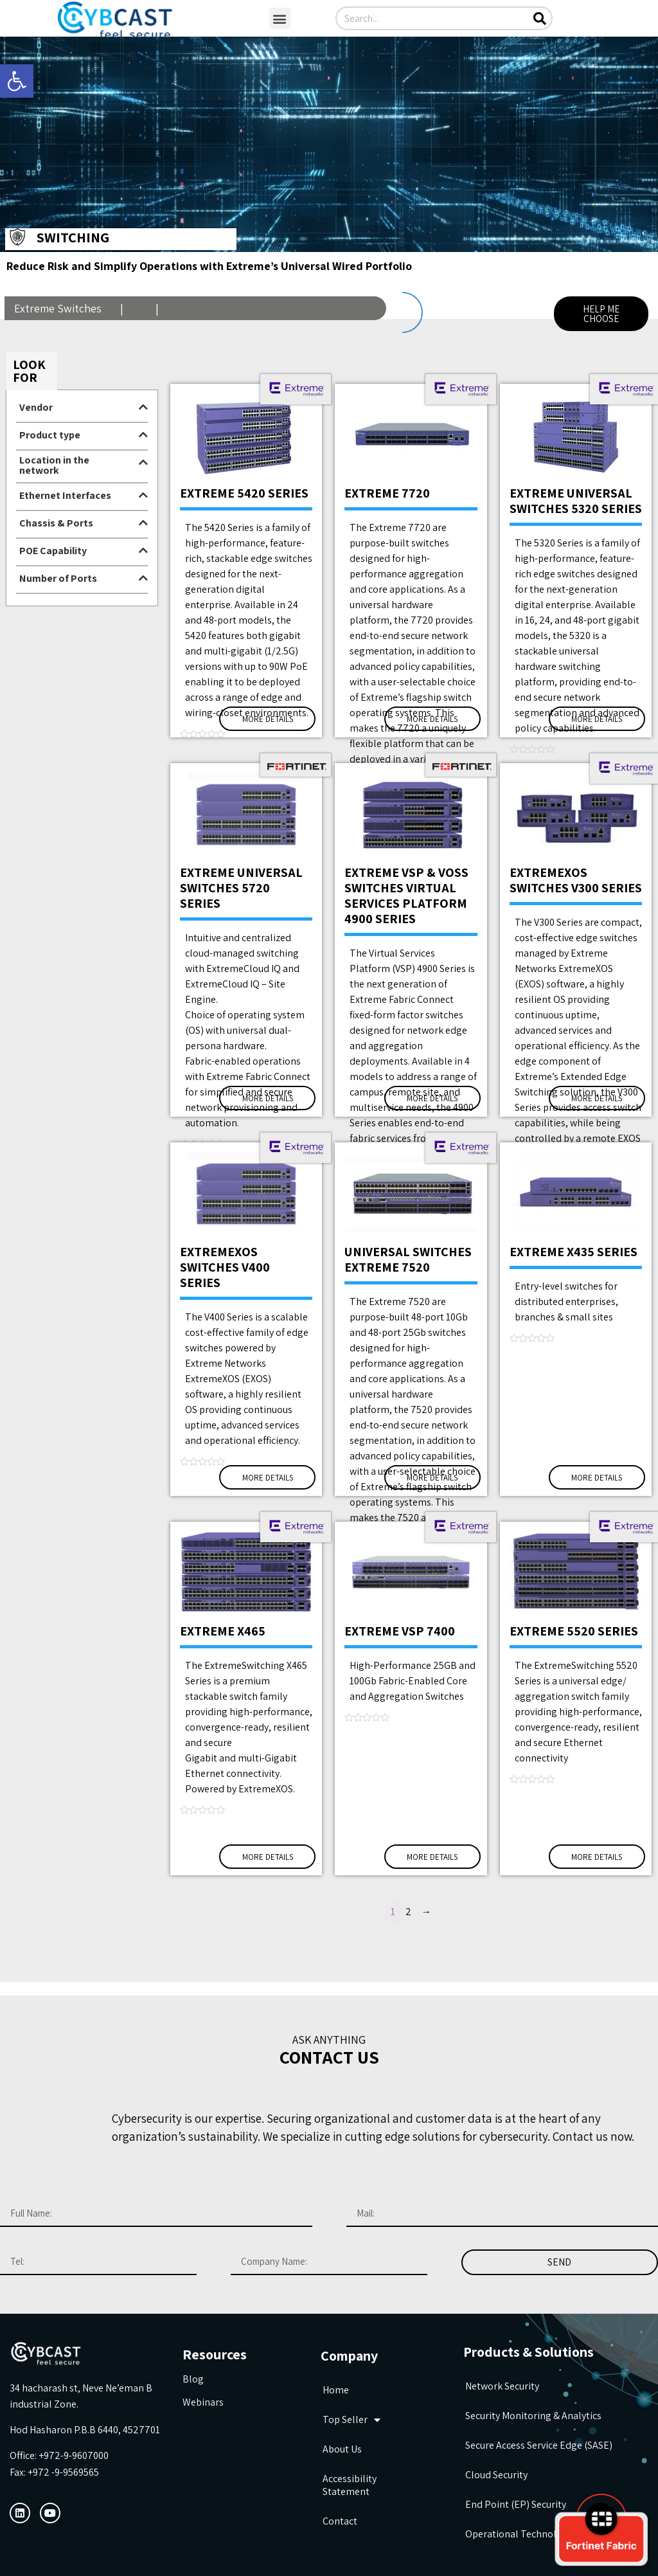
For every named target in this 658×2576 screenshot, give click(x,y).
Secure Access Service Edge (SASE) (538, 2445)
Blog (193, 2379)
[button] (279, 18)
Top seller (351, 2419)
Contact (340, 2521)
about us (342, 2449)
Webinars (203, 2402)
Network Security (502, 2386)
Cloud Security (496, 2474)
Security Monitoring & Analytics (533, 2415)
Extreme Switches (59, 308)
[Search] (539, 18)
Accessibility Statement (350, 2485)
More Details (267, 719)
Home (336, 2390)
